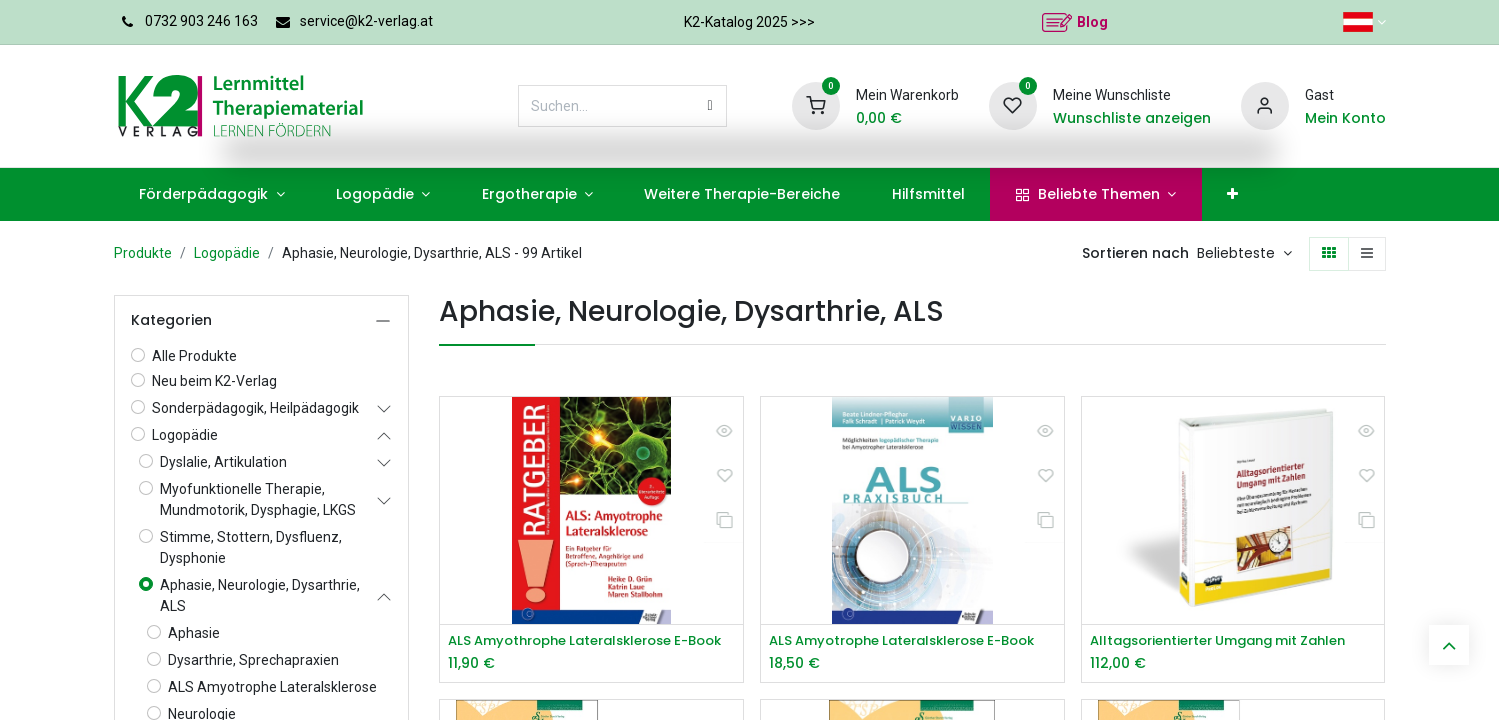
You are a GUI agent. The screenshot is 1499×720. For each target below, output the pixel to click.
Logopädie (227, 253)
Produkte (143, 253)
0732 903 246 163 (201, 21)
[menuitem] (212, 194)
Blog (1092, 22)
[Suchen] (710, 106)
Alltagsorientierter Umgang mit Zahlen (1230, 641)
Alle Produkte (194, 356)
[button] (1244, 254)
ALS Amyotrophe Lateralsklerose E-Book (912, 641)
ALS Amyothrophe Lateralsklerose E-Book (591, 641)
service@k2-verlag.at (366, 21)
